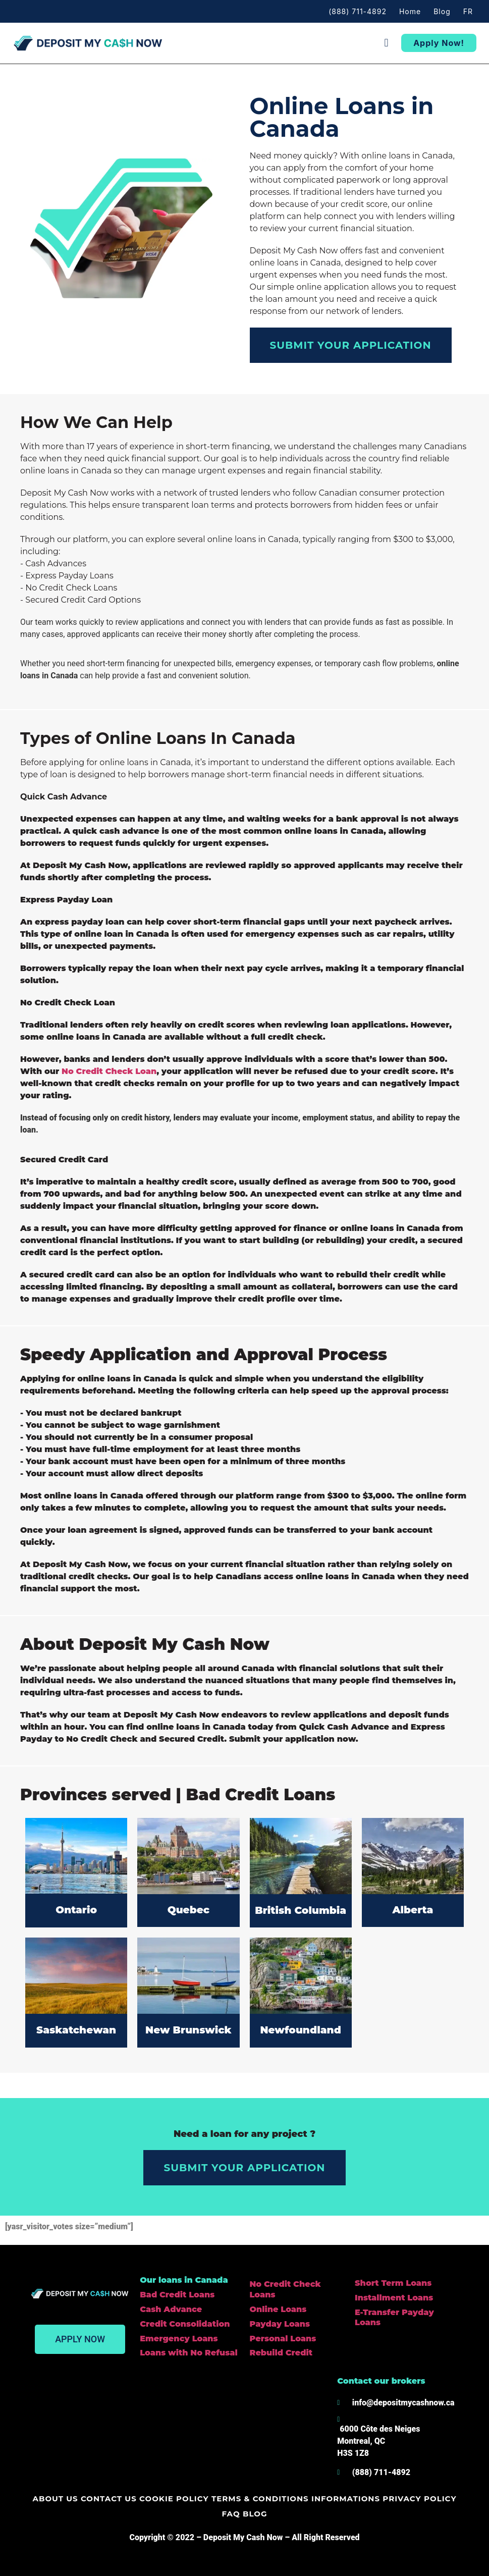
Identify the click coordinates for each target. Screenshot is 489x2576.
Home (410, 11)
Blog (442, 11)
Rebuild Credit (281, 2352)
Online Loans (278, 2309)
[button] (386, 43)
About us (53, 2498)
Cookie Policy (166, 2498)
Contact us (104, 2498)
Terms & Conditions (249, 2498)
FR (468, 11)
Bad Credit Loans (177, 2294)
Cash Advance (171, 2309)
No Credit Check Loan (109, 1071)
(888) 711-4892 (358, 11)
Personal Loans (283, 2338)
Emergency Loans (179, 2338)
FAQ (450, 2498)
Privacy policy (404, 2498)
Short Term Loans (393, 2283)
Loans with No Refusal (188, 2352)
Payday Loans (280, 2324)
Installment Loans (394, 2297)
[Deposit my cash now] (178, 2426)
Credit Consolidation (185, 2324)
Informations (332, 2498)
